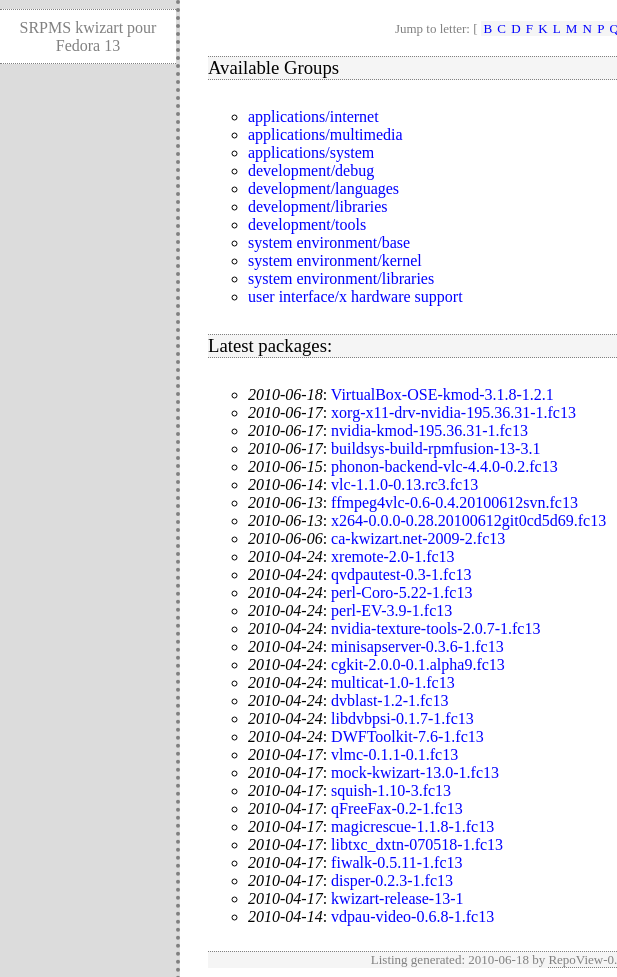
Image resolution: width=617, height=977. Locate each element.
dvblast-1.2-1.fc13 (389, 700)
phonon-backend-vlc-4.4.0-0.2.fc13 (444, 466)
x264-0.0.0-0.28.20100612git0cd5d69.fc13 (468, 520)
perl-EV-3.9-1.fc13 (391, 610)
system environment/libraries (341, 278)
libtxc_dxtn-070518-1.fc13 (417, 844)
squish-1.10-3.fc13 (391, 790)
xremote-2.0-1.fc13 (393, 556)
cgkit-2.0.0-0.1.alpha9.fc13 (418, 664)
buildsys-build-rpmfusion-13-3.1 (435, 448)
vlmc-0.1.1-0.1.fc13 (394, 754)
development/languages (323, 188)
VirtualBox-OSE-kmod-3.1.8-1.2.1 (442, 394)
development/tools (307, 224)
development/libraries (318, 206)
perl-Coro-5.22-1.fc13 (401, 592)
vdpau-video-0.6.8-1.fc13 (412, 916)
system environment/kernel (335, 260)
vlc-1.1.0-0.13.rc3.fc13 (404, 484)
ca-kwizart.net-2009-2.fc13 (418, 538)
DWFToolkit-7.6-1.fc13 (407, 736)
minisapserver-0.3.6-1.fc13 (417, 646)
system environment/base (329, 242)
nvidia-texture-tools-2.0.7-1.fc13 (435, 628)
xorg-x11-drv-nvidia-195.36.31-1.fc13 (453, 412)
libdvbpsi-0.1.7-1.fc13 (402, 718)
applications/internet (313, 116)
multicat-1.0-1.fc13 (393, 682)
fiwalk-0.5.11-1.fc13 (396, 862)
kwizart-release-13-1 (397, 898)
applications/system (311, 152)
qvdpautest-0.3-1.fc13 (401, 574)
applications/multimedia (325, 134)
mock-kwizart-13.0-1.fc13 (415, 772)
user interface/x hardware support (355, 296)
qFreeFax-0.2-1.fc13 (397, 808)
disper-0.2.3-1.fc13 (392, 880)
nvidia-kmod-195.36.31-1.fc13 (429, 430)
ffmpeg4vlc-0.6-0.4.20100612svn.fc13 (454, 502)
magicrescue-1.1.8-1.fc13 (412, 826)
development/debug (311, 170)
